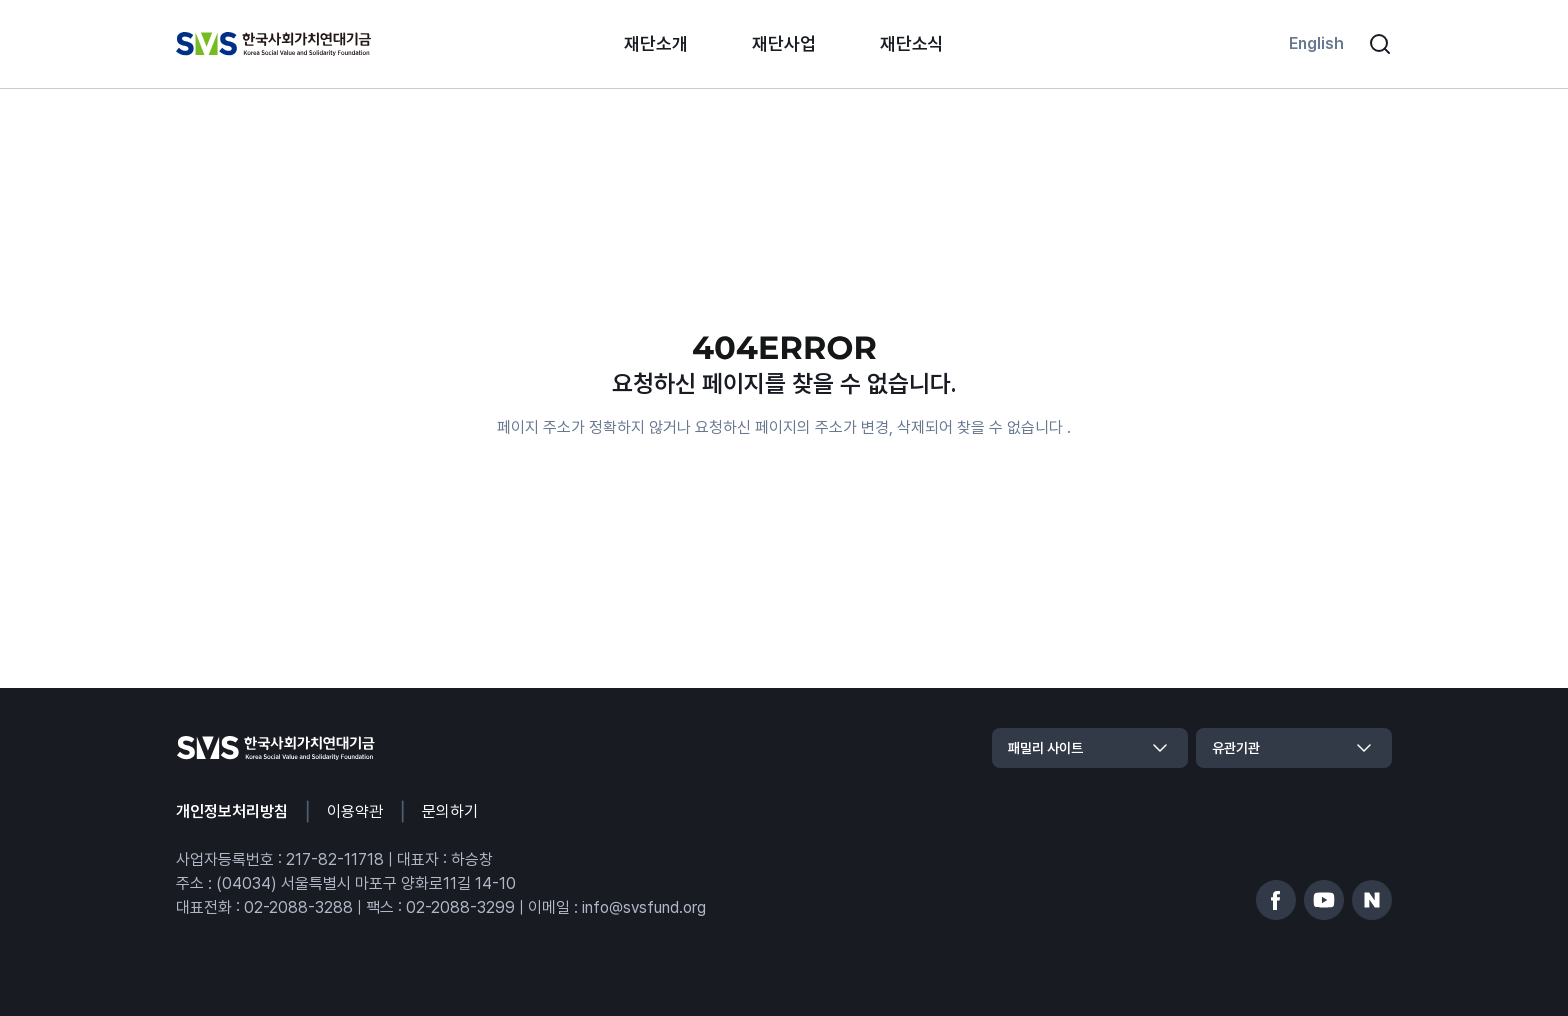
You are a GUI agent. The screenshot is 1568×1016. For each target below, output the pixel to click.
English (1316, 43)
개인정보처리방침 (232, 811)
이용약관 (355, 811)
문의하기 (450, 811)
